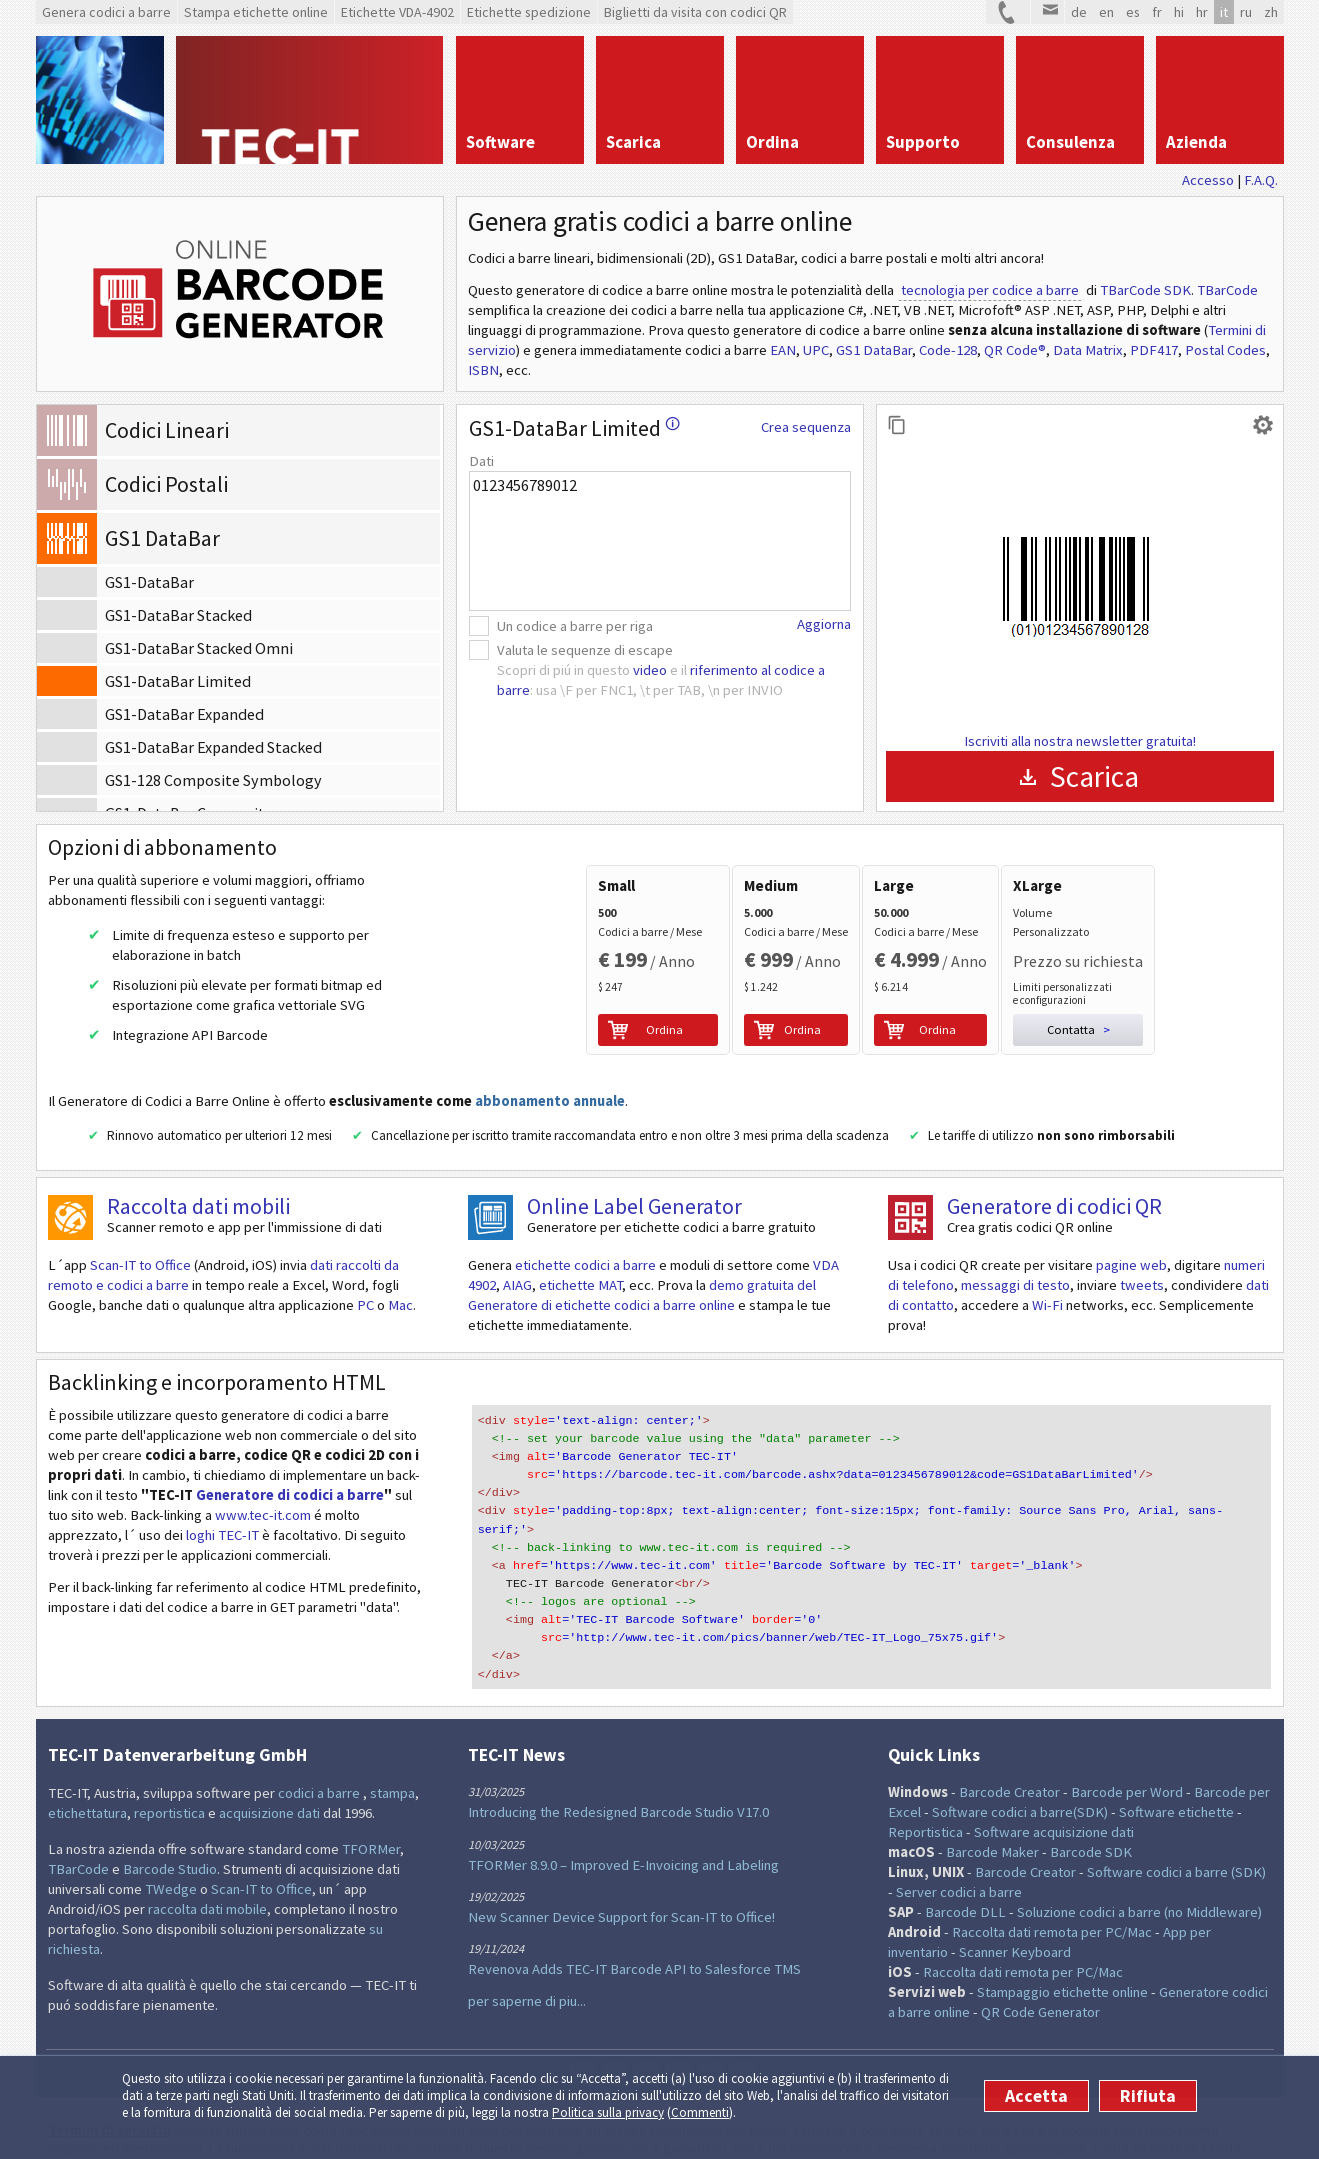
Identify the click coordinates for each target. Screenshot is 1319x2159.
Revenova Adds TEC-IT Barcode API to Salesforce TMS (634, 1935)
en (1106, 12)
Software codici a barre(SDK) (1020, 1778)
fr (1157, 12)
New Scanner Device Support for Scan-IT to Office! (621, 1883)
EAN (783, 350)
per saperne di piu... (527, 1967)
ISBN (483, 370)
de (1079, 12)
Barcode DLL (965, 1878)
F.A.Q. (1261, 180)
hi (1179, 12)
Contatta (1248, 2037)
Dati (481, 461)
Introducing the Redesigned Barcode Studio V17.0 (618, 1779)
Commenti (700, 2112)
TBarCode (1227, 290)
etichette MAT (580, 1281)
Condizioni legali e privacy (1151, 2037)
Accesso (1208, 180)
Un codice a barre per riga (575, 626)
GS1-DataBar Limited (574, 428)
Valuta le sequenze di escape (585, 650)
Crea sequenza (806, 427)
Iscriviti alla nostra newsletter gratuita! (1080, 741)
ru (1246, 12)
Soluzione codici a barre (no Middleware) (1139, 1878)
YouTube (710, 2039)
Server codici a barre (959, 1858)
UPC (816, 350)
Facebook (614, 2039)
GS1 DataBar (874, 350)
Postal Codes (1225, 350)
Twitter (582, 2039)
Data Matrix (1088, 350)
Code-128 (948, 350)
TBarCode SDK (1145, 290)
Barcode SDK (1091, 1818)
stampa (392, 1759)
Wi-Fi (1047, 1301)
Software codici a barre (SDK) (1176, 1838)
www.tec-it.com (263, 1511)
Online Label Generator (634, 1202)
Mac (400, 1301)
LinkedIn (646, 2039)
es (1133, 12)
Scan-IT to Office (140, 1261)
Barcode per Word (1127, 1758)
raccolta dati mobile (207, 1875)
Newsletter (742, 2039)
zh (1271, 12)
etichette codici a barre (585, 1261)
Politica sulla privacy (608, 2112)
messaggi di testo (1015, 1281)
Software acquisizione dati (1054, 1798)
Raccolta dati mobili (198, 1202)
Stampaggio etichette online (1062, 1958)
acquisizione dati (269, 1779)
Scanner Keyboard (1015, 1918)
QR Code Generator (1040, 1978)
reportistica (169, 1779)
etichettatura (87, 1779)
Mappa (1000, 2037)
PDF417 (1154, 350)
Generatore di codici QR (1054, 1202)
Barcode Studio (170, 1835)
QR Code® (1015, 350)
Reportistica (925, 1798)
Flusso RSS (678, 2039)
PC (365, 1301)
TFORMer (371, 1815)
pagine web (1131, 1261)
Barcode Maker (992, 1818)
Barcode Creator (1009, 1758)
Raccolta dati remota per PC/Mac (1052, 1898)
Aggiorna (824, 624)
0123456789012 (660, 541)
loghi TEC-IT (222, 1531)
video (650, 670)
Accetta (1036, 2096)
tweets (1142, 1281)
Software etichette (1176, 1778)
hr (1202, 12)
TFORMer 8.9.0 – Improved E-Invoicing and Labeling (623, 1831)
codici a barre (320, 1759)
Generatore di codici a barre (290, 1491)
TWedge (171, 1855)
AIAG (517, 1281)
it (1224, 12)
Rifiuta (1148, 2096)
